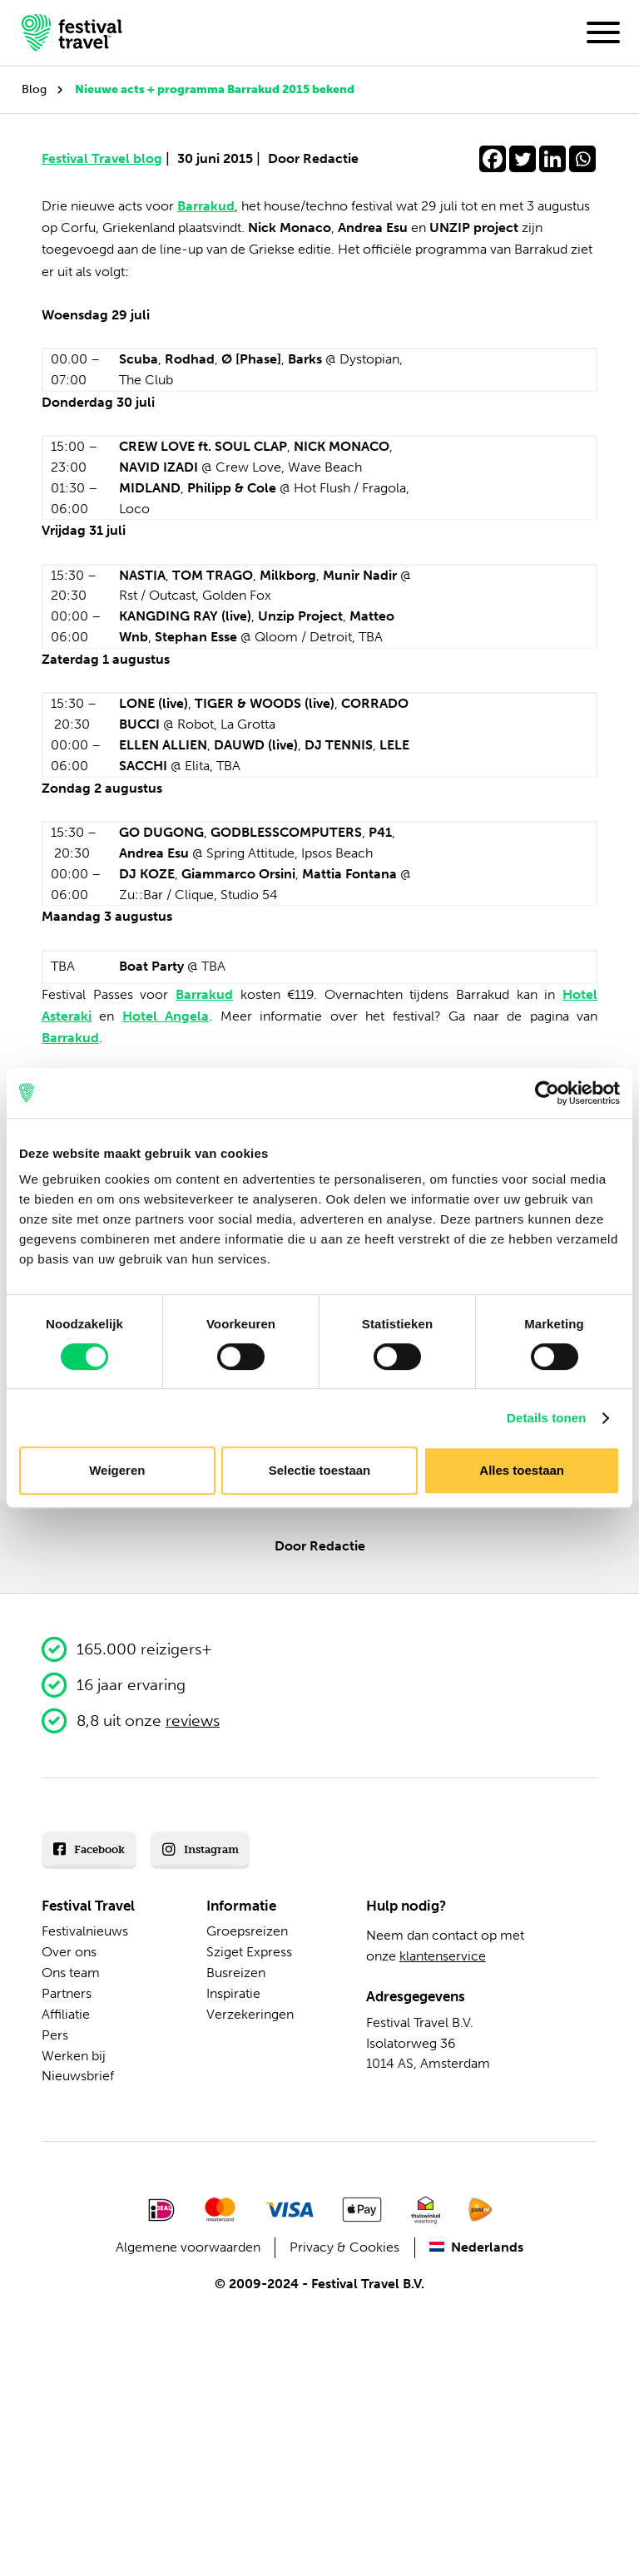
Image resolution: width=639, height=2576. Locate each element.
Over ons (69, 1952)
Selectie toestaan (320, 1470)
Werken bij (74, 2056)
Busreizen (235, 1972)
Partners (67, 1993)
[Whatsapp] (582, 159)
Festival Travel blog (106, 158)
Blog (34, 89)
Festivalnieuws (85, 1931)
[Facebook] (492, 159)
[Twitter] (522, 159)
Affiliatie (66, 2014)
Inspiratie (233, 1993)
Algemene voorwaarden (188, 2247)
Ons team (71, 1972)
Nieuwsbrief (78, 2076)
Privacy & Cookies (344, 2247)
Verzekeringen (250, 2014)
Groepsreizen (247, 1931)
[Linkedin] (552, 159)
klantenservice (442, 1956)
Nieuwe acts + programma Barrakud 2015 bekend (214, 89)
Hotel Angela (165, 1016)
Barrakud (206, 206)
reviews (193, 1720)
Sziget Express (249, 1952)
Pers (55, 2035)
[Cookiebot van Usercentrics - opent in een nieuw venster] (547, 1092)
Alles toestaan (521, 1470)
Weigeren (117, 1470)
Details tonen (546, 1418)
